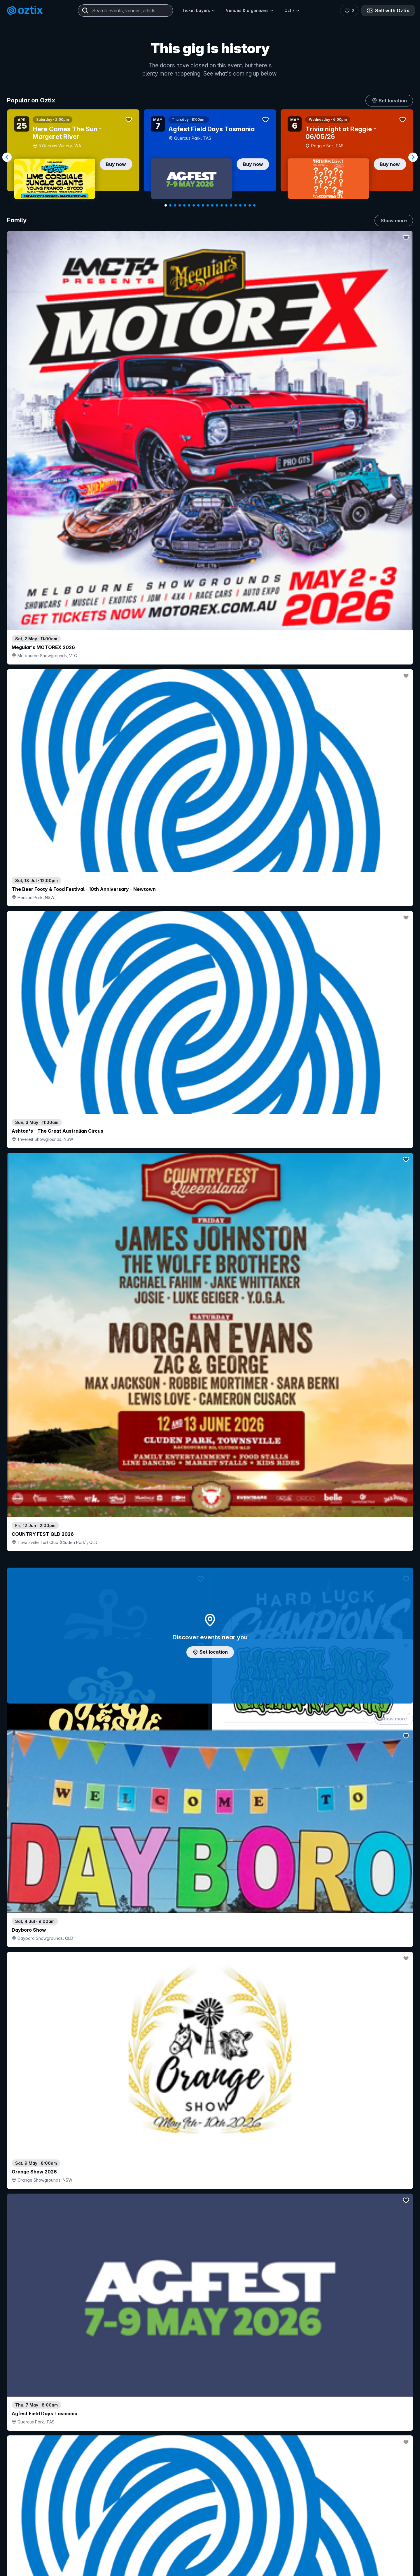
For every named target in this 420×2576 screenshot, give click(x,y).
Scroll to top (210, 2541)
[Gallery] (210, 157)
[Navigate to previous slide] (7, 157)
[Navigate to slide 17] (240, 205)
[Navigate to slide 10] (207, 205)
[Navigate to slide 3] (175, 205)
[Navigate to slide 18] (245, 205)
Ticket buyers (198, 10)
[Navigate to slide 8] (198, 205)
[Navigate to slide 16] (235, 205)
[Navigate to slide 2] (170, 205)
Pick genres (210, 1666)
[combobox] (125, 10)
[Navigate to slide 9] (203, 205)
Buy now (116, 164)
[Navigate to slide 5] (184, 205)
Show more (394, 220)
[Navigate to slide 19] (249, 205)
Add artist (210, 724)
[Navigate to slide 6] (189, 205)
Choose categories (210, 1284)
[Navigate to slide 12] (217, 205)
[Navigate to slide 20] (254, 205)
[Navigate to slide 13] (221, 205)
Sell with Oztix (388, 10)
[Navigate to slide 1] (165, 205)
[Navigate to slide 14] (226, 205)
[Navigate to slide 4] (179, 205)
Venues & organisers (250, 10)
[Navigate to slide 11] (212, 205)
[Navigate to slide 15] (231, 205)
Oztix (292, 10)
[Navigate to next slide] (413, 157)
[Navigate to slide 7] (193, 205)
